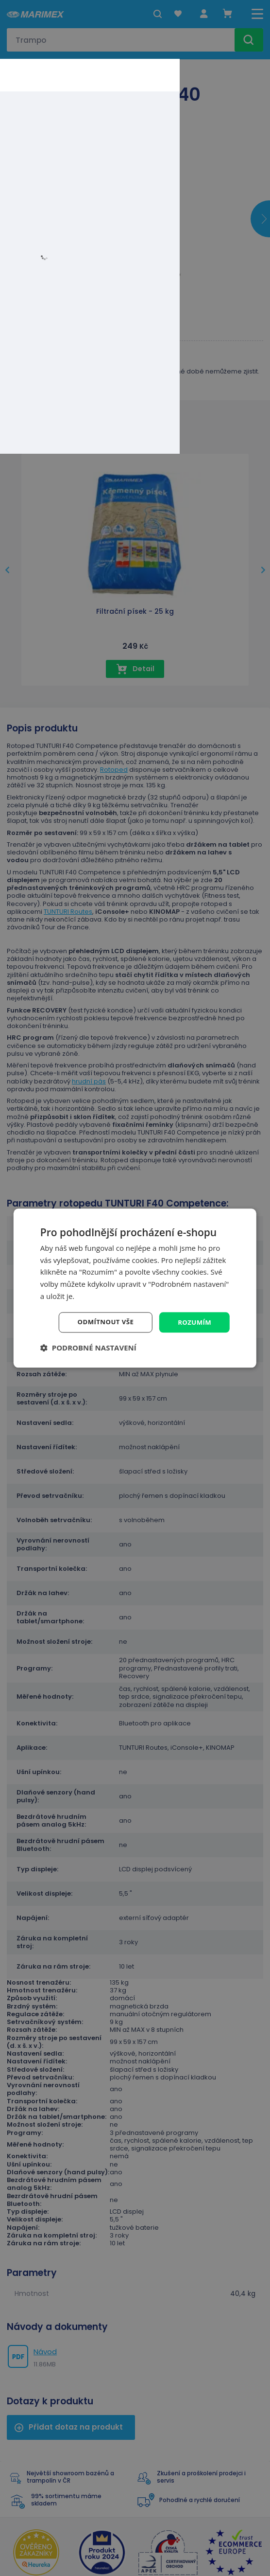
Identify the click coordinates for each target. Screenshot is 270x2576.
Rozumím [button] (193, 1322)
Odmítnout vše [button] (102, 1322)
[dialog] (135, 1288)
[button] (88, 1348)
